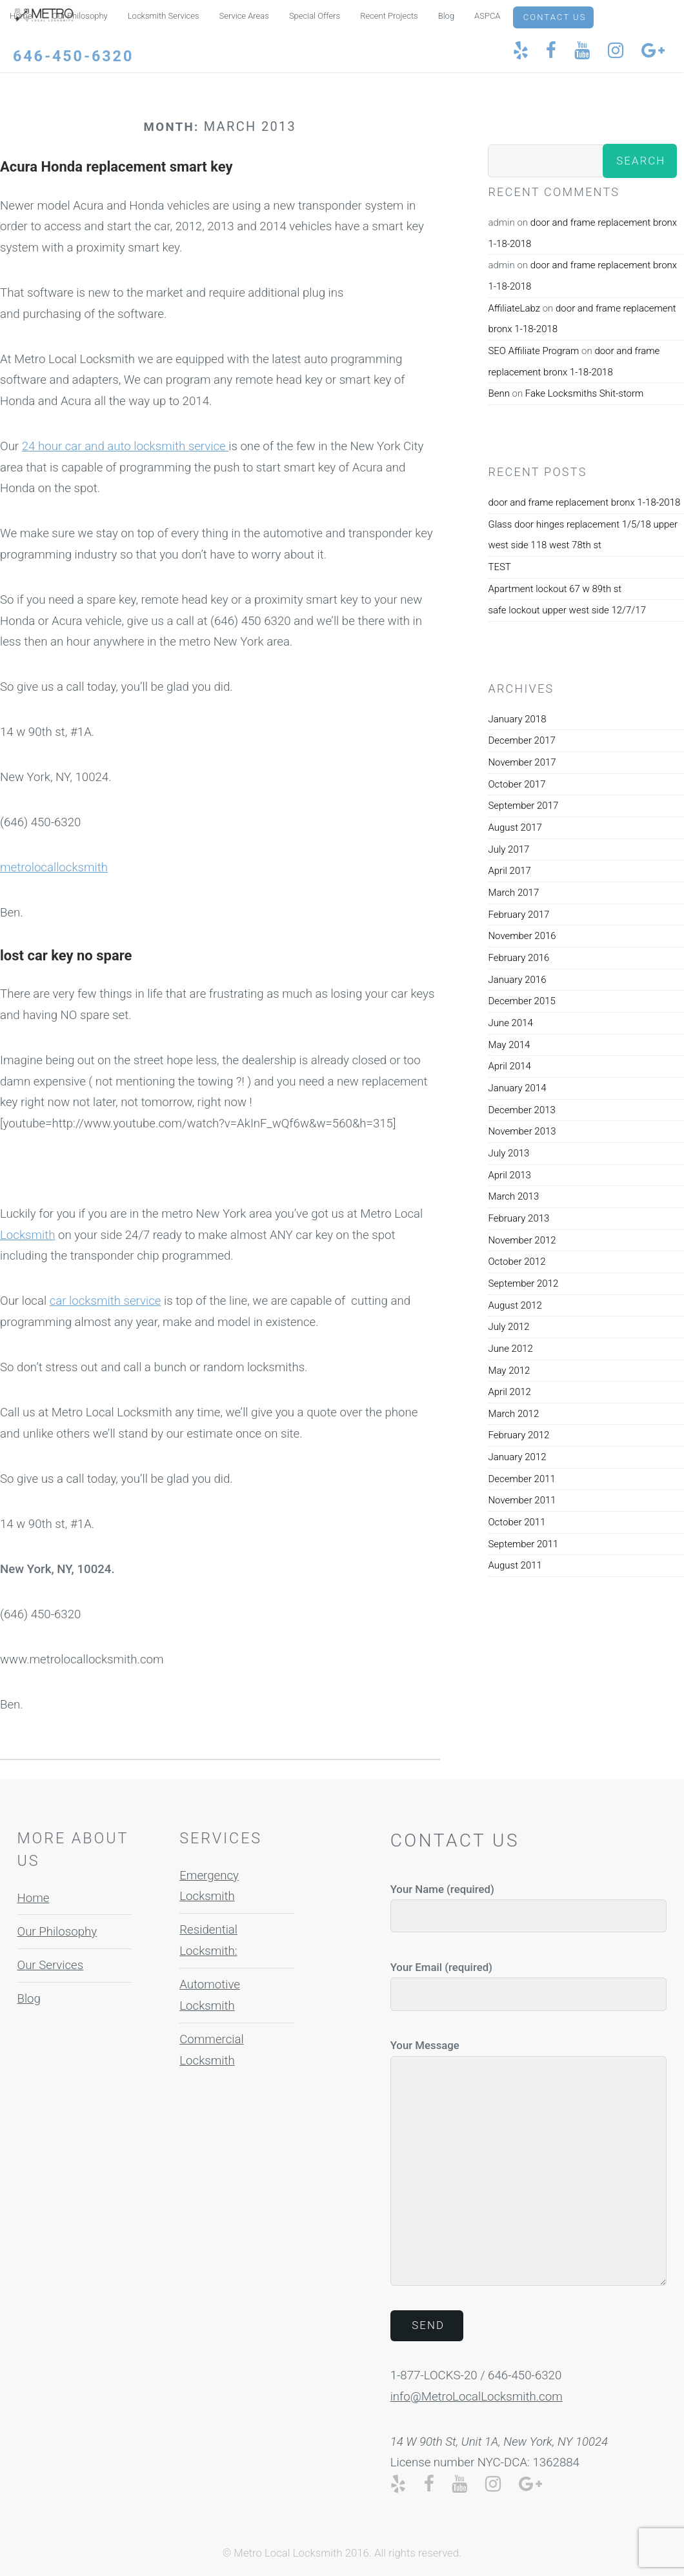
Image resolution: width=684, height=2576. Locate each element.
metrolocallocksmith (54, 867)
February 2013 (518, 1218)
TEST (499, 567)
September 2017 (523, 805)
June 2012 (510, 1348)
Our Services (50, 1965)
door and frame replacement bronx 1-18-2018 (584, 502)
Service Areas (244, 16)
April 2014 (509, 1066)
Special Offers (314, 16)
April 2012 (509, 1392)
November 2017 (522, 762)
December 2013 (521, 1110)
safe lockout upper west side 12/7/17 (567, 610)
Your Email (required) (528, 1986)
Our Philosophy (80, 16)
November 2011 (522, 1500)
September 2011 (523, 1544)
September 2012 (523, 1283)
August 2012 (514, 1305)
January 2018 (517, 719)
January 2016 (517, 980)
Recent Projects (389, 16)
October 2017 (516, 784)
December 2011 (521, 1479)
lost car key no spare (66, 955)
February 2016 (518, 958)
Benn (498, 393)
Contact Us (555, 17)
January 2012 (517, 1457)
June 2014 (510, 1023)
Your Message (528, 2162)
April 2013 (509, 1175)
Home (21, 16)
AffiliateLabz (514, 308)
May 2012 (509, 1370)
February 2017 (518, 914)
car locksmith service (105, 1301)
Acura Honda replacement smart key (116, 167)
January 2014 (517, 1088)
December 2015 (521, 1001)
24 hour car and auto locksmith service (125, 446)
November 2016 (522, 936)
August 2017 (514, 827)
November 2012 (522, 1240)
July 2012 (508, 1327)
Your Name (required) (528, 1908)
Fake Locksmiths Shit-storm (584, 393)
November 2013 (522, 1131)
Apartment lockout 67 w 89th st (554, 589)
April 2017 (509, 871)
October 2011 (516, 1522)
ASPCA (487, 16)
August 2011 (514, 1565)
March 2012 (513, 1414)
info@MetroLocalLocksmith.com (476, 2397)
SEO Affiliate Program (533, 351)
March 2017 (513, 892)
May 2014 (509, 1045)
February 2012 (518, 1435)
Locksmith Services (163, 16)
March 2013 (513, 1196)
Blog (446, 16)
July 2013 (508, 1153)
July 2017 (508, 849)
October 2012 (516, 1261)
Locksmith (27, 1235)
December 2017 (521, 740)
